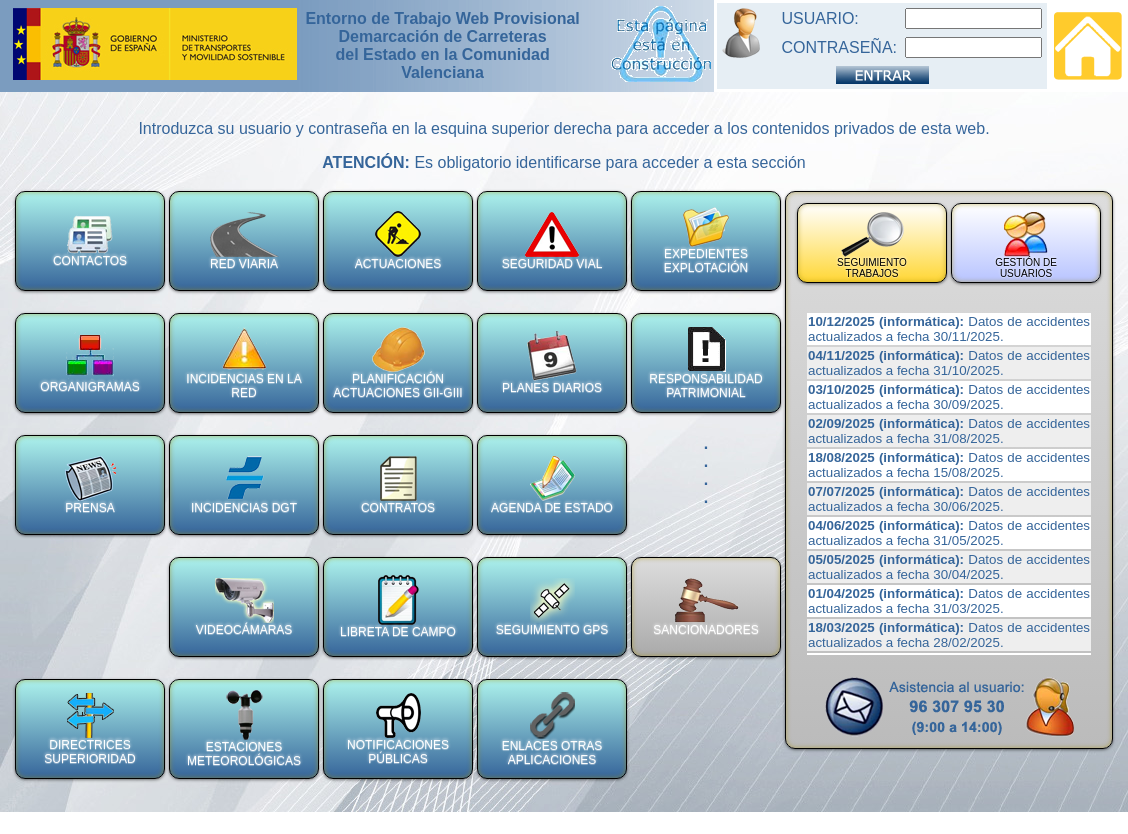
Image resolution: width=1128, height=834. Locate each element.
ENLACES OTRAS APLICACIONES (552, 729)
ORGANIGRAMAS (89, 363)
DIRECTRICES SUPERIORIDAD (89, 729)
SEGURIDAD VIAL (552, 241)
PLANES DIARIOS (552, 363)
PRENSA (90, 485)
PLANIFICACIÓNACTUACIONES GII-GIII (397, 363)
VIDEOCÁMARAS (244, 607)
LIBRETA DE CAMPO (398, 607)
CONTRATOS (398, 485)
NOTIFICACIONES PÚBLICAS (398, 729)
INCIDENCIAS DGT (244, 485)
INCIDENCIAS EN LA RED (243, 363)
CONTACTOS (90, 241)
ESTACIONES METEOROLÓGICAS (244, 729)
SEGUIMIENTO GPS (552, 607)
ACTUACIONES (398, 241)
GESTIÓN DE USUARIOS (1026, 245)
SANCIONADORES (705, 607)
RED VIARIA (244, 241)
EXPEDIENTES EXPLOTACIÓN (706, 241)
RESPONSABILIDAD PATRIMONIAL (705, 363)
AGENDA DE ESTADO (552, 485)
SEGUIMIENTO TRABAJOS (872, 245)
